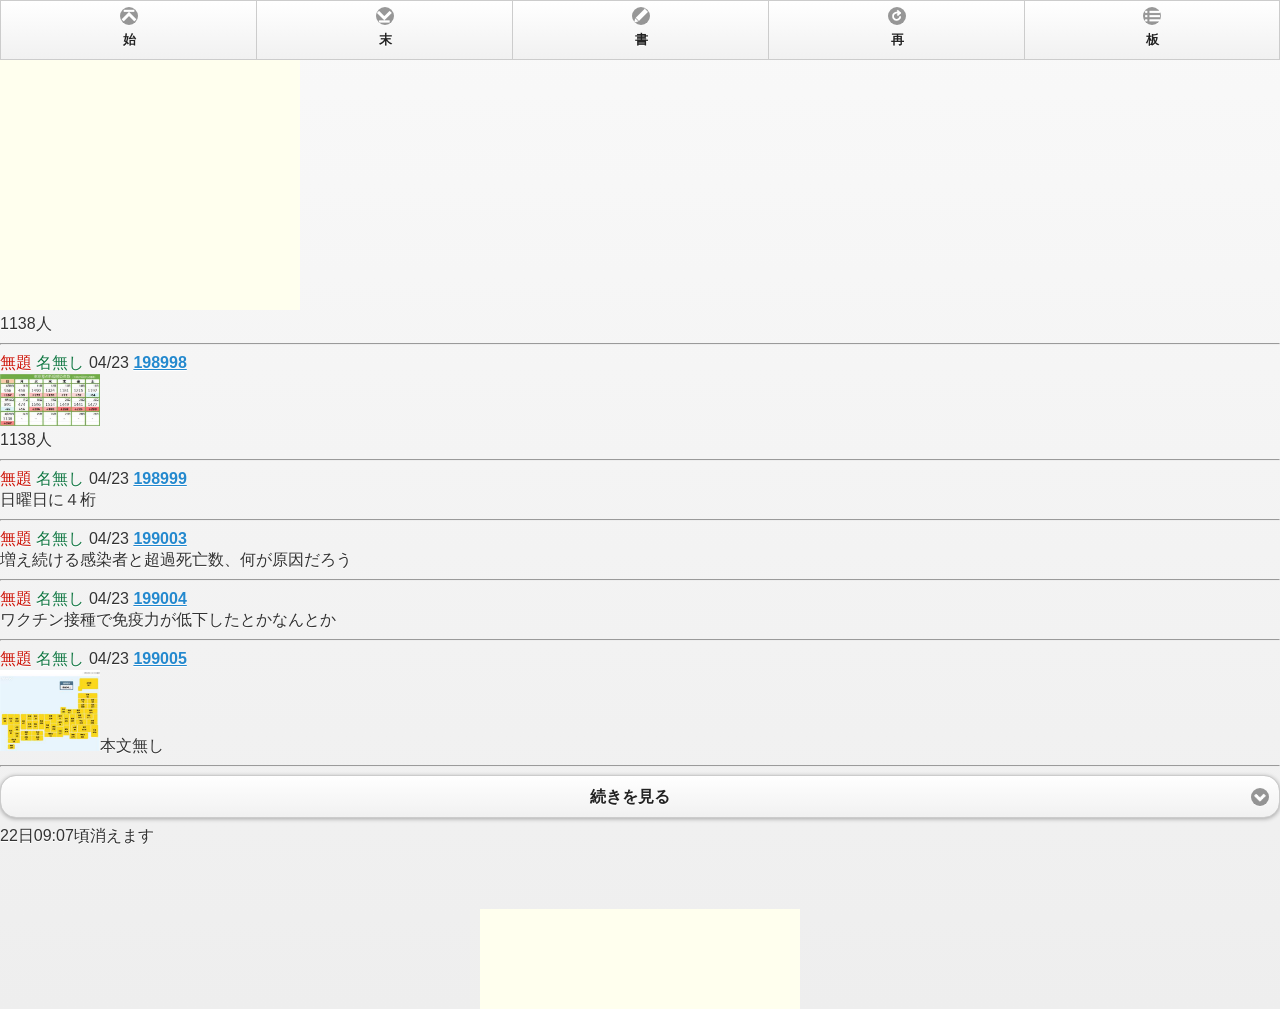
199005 (159, 658)
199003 (159, 538)
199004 (159, 598)
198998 (159, 362)
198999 (159, 478)
